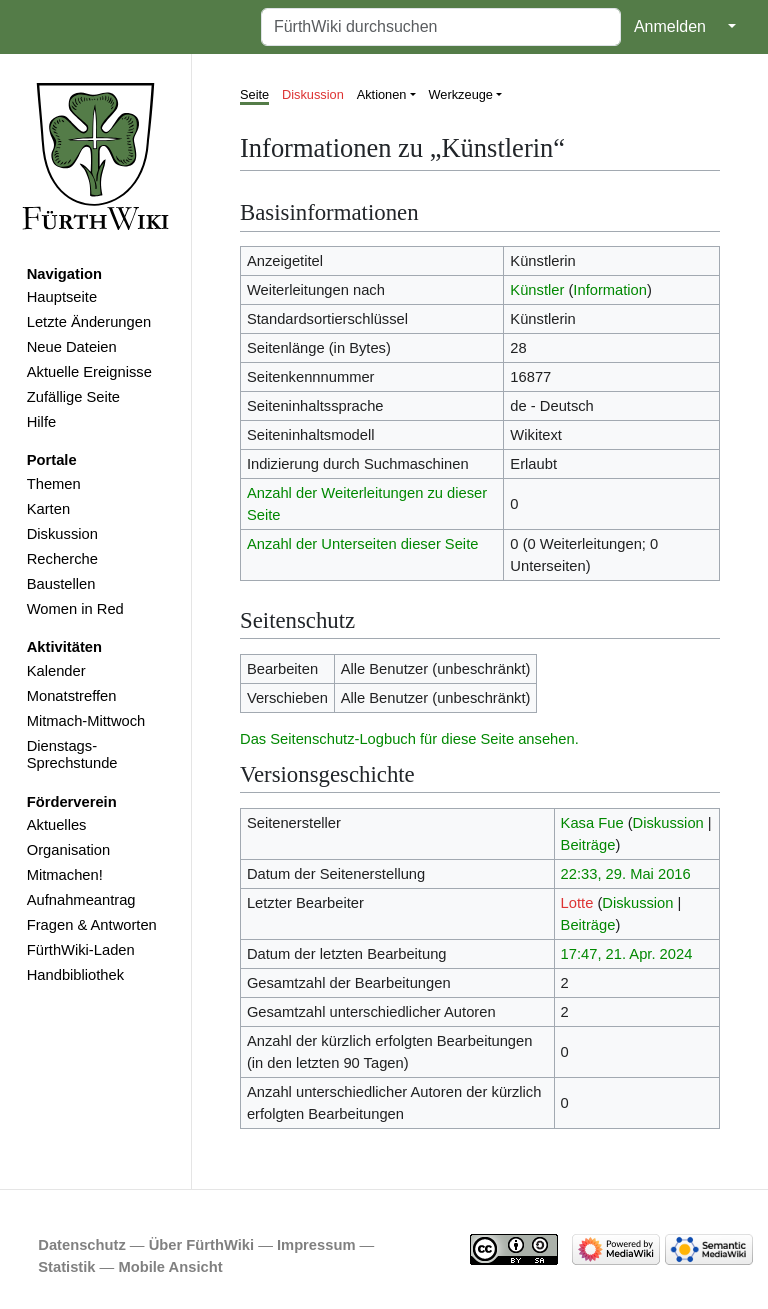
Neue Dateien (72, 347)
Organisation (68, 850)
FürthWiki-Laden (81, 950)
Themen (54, 484)
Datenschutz (82, 1245)
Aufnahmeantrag (81, 900)
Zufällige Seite (73, 397)
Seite (254, 94)
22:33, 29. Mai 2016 (626, 874)
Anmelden (670, 26)
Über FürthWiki (201, 1245)
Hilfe (41, 422)
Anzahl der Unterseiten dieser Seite (363, 544)
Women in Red (75, 609)
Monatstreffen (72, 696)
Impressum (316, 1245)
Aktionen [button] (382, 94)
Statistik (66, 1267)
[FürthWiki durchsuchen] (441, 27)
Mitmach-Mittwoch (86, 721)
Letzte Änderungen (89, 322)
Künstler (537, 290)
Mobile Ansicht (170, 1267)
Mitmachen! (65, 875)
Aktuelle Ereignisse (89, 372)
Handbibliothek (75, 975)
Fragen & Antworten (92, 925)
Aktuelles (57, 825)
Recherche (62, 559)
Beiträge (588, 845)
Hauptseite (62, 297)
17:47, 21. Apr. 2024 (627, 954)
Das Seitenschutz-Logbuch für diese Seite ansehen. (409, 739)
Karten (48, 509)
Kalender (56, 671)
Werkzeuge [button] (461, 94)
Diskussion (62, 534)
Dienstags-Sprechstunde (72, 755)
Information (610, 290)
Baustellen (61, 584)
